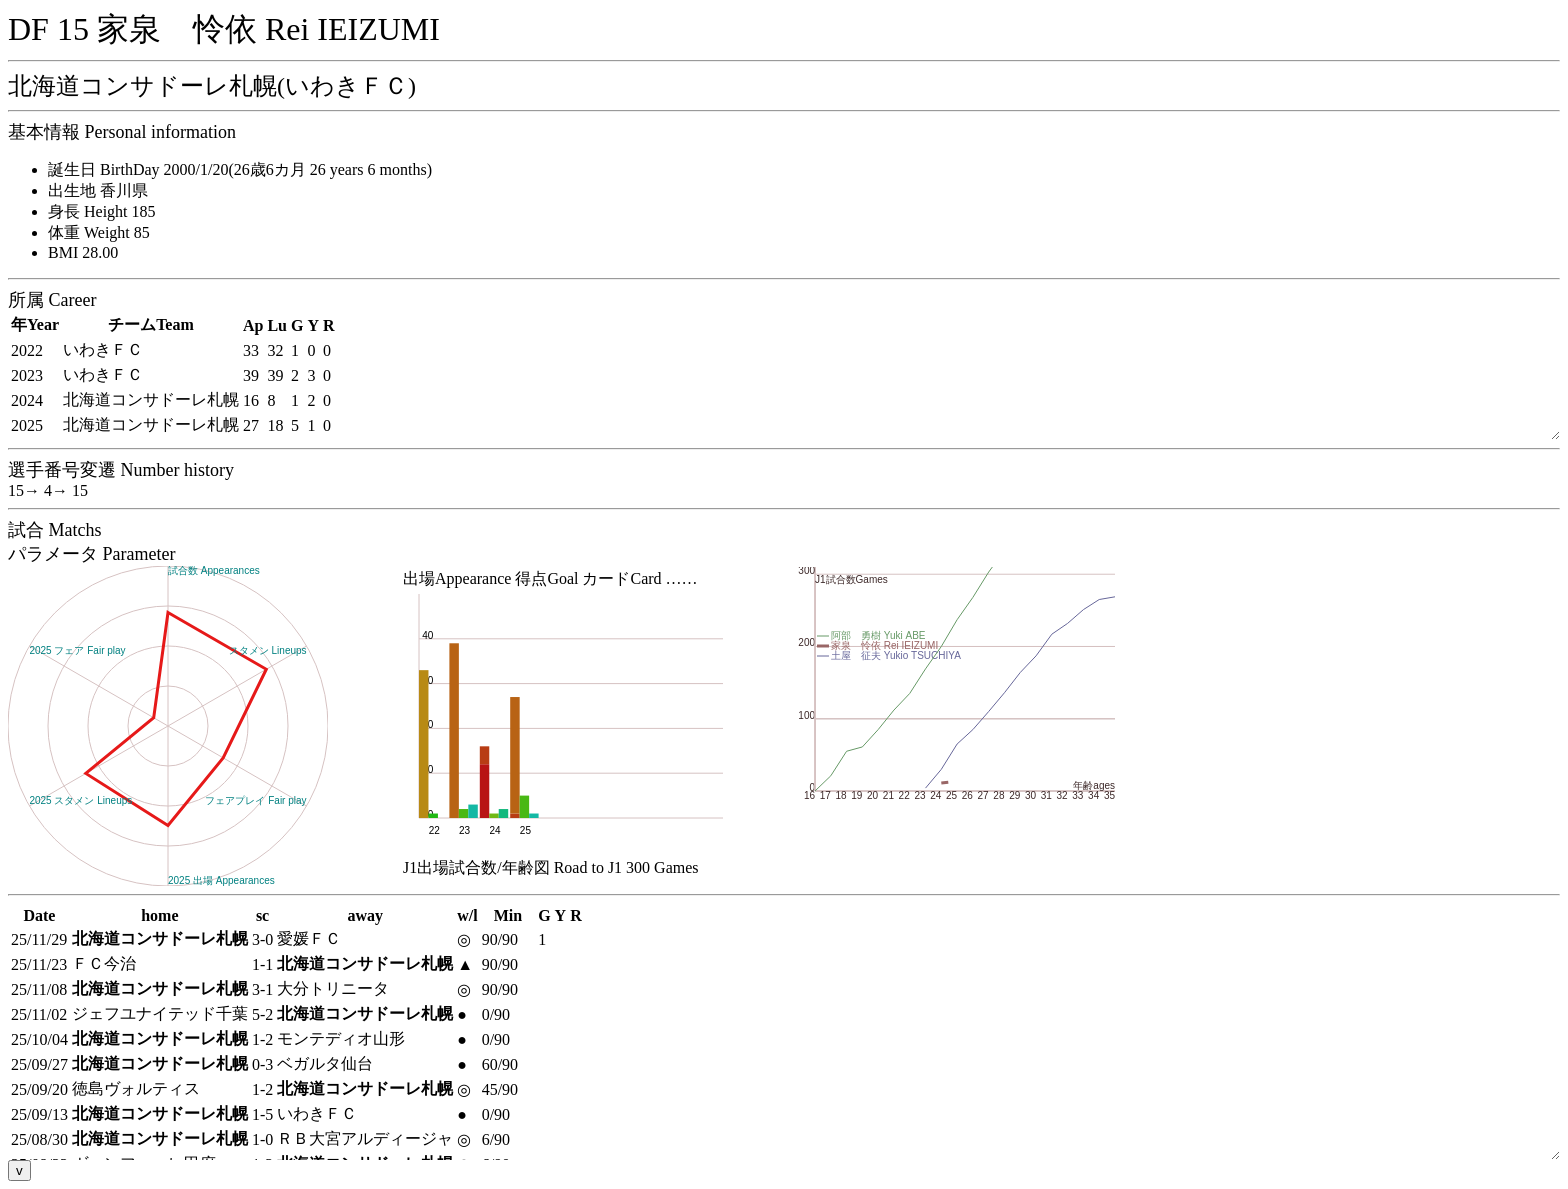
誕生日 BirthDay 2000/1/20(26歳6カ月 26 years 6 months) (240, 169)
